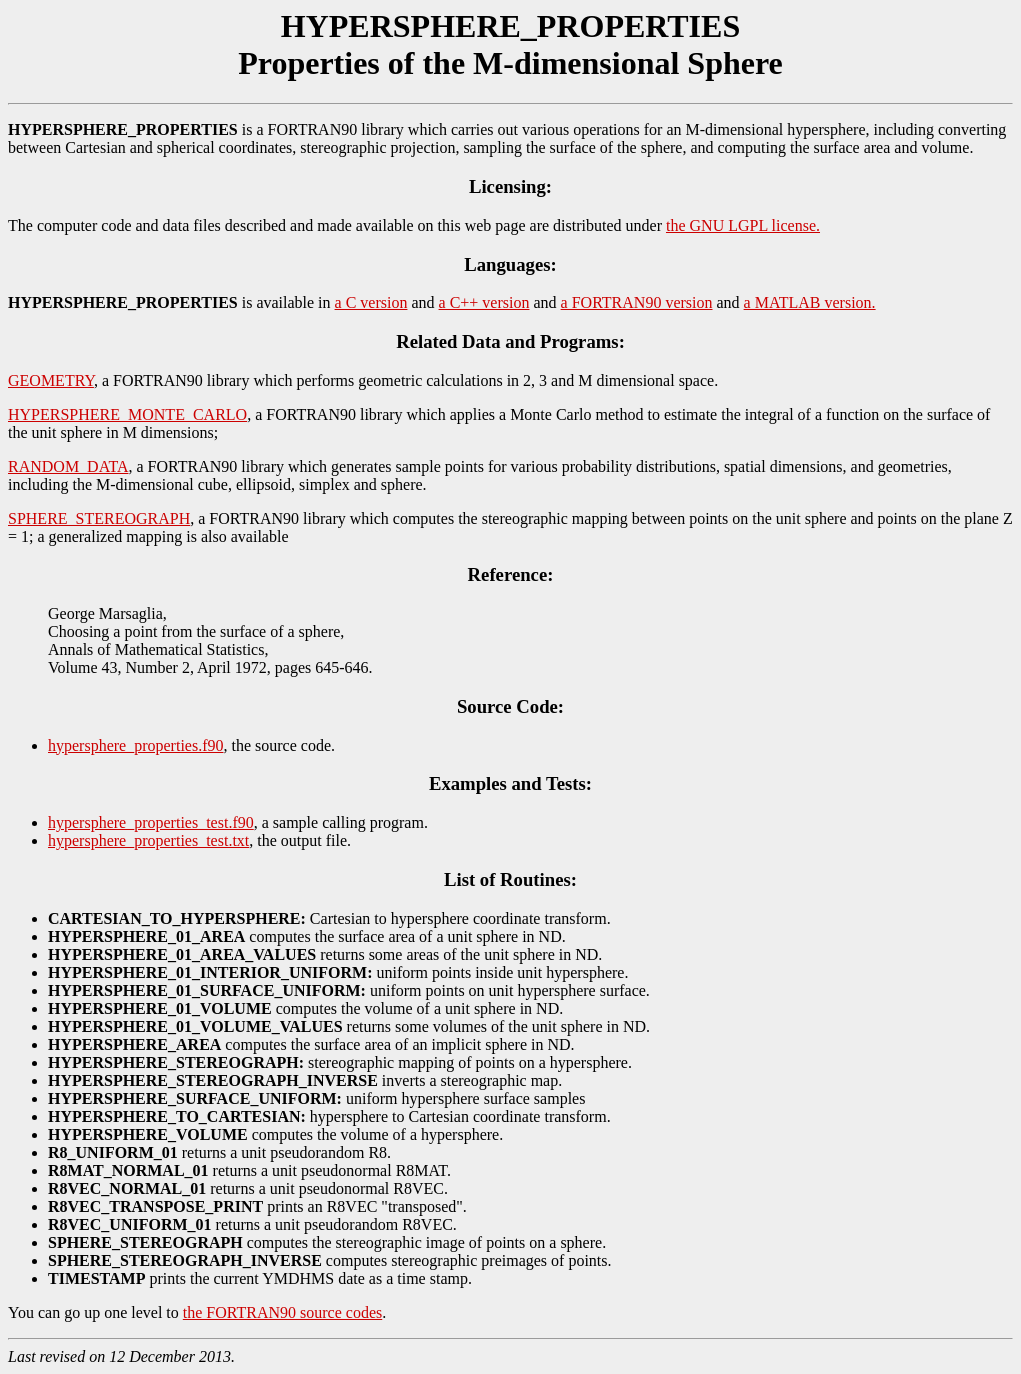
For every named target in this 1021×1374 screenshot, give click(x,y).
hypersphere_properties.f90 (136, 745)
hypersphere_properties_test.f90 (151, 822)
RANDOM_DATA (68, 466)
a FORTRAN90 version (637, 302)
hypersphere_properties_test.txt (148, 840)
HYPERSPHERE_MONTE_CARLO (127, 414)
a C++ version (484, 302)
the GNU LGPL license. (743, 225)
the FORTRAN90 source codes (282, 1312)
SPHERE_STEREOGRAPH (99, 518)
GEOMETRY (51, 380)
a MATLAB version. (810, 302)
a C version (371, 302)
